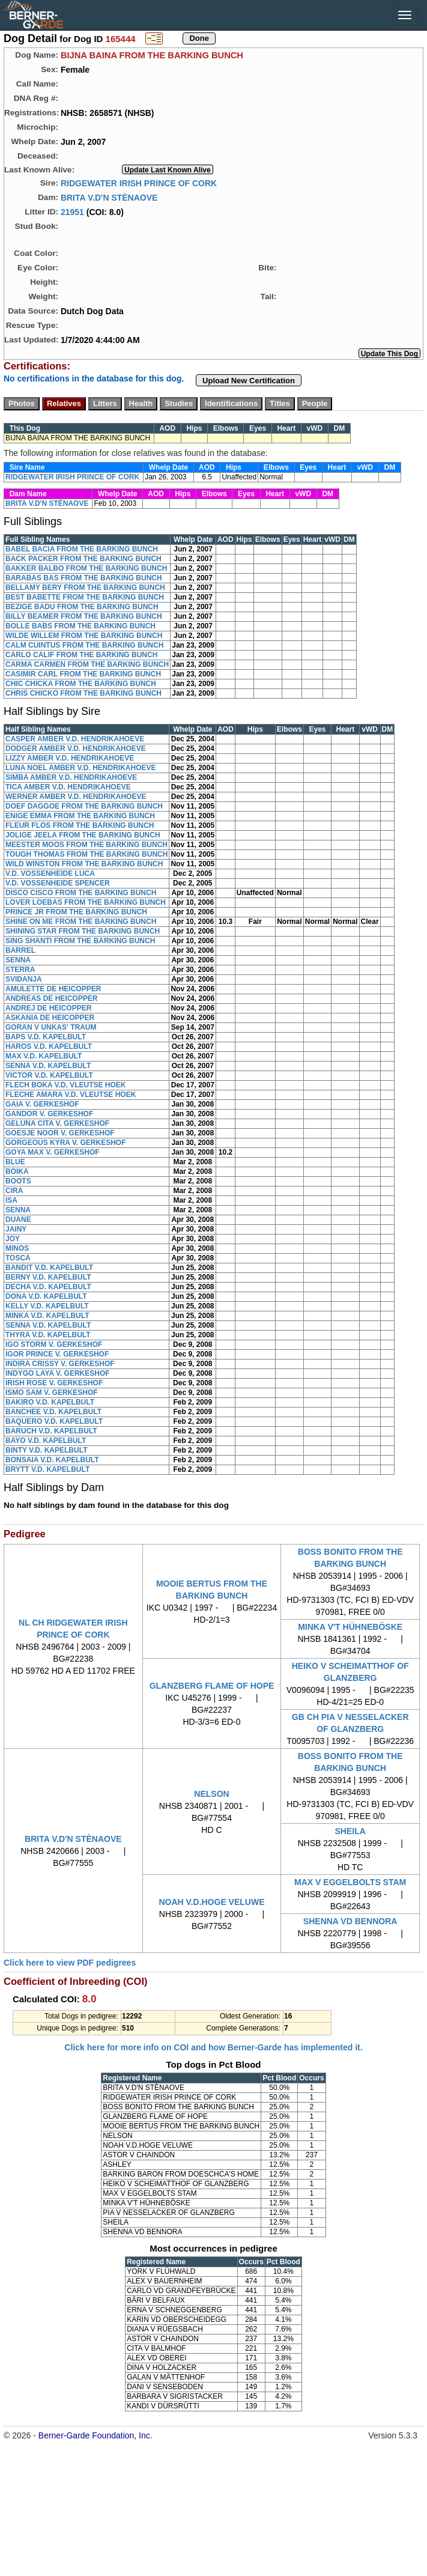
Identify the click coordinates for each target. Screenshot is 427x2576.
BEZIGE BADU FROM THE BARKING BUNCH (82, 607)
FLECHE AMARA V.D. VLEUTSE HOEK (70, 1094)
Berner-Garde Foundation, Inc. (95, 2435)
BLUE (15, 1162)
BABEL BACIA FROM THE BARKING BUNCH (81, 549)
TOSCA (18, 1258)
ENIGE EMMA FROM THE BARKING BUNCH (80, 816)
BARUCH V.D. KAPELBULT (51, 1431)
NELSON (211, 1794)
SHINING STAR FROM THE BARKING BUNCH (82, 931)
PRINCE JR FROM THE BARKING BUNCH (76, 912)
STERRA (20, 969)
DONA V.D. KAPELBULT (46, 1296)
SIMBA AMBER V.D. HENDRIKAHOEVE (71, 777)
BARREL (20, 950)
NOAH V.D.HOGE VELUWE (211, 1902)
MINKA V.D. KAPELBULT (47, 1315)
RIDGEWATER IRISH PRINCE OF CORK (139, 182)
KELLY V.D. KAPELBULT (47, 1306)
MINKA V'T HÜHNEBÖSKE (350, 1627)
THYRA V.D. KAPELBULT (48, 1335)
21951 (72, 211)
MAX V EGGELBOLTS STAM (350, 1882)
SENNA (18, 960)
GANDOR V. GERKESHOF (49, 1114)
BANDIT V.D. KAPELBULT (49, 1267)
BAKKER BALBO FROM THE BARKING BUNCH (86, 568)
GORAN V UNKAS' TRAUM (51, 1027)
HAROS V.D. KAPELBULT (48, 1046)
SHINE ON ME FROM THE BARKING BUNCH (80, 921)
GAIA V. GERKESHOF (42, 1104)
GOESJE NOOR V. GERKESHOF (60, 1133)
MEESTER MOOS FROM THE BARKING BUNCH (86, 844)
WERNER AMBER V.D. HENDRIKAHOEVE (75, 796)
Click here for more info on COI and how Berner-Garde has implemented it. (213, 2047)
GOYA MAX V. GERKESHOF (52, 1152)
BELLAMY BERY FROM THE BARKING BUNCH (85, 587)
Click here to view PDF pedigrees (70, 1962)
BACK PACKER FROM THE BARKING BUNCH (83, 558)
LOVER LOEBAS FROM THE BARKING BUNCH (85, 902)
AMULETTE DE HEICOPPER (53, 989)
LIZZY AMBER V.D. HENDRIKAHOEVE (69, 758)
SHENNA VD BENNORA (350, 1921)
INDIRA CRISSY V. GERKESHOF (60, 1363)
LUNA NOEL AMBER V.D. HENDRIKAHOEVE (80, 768)
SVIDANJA (23, 979)
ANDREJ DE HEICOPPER (48, 1008)
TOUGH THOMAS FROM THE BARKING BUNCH (86, 854)
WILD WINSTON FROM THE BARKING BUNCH (84, 864)
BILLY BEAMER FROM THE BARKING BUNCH (83, 616)
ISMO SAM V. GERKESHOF (51, 1392)
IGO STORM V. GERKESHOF (53, 1344)
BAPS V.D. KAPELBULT (45, 1037)
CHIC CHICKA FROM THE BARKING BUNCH (80, 683)
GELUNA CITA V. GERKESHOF (57, 1123)
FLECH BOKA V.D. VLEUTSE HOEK (65, 1085)
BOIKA (17, 1171)
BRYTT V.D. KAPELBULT (47, 1469)
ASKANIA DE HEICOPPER (49, 1017)
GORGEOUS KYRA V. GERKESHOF (65, 1142)
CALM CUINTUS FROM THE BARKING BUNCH (84, 645)
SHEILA (350, 1831)
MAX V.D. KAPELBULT (43, 1056)
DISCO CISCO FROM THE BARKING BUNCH (80, 893)
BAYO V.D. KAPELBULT (45, 1440)
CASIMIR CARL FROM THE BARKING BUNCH (83, 674)
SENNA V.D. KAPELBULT (48, 1066)
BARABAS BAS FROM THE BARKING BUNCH (83, 578)
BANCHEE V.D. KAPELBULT (53, 1412)
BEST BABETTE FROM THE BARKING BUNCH (84, 597)
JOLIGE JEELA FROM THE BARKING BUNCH (82, 835)
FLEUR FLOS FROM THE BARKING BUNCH (79, 825)
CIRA (14, 1190)
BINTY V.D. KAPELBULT (46, 1450)
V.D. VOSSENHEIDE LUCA (50, 873)
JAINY (15, 1229)
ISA (11, 1200)
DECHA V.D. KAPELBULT (48, 1287)
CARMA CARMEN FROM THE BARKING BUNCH (87, 664)
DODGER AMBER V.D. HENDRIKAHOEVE (75, 748)
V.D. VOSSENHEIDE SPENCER (57, 883)
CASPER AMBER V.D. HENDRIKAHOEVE (74, 739)
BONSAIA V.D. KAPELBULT (52, 1460)
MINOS (17, 1248)
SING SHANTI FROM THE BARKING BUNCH (80, 941)
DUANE (18, 1219)
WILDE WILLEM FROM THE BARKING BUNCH (83, 635)
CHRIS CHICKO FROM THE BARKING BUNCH (83, 693)
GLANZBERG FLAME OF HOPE (212, 1685)
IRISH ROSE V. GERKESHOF (54, 1383)
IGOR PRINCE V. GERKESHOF (57, 1354)
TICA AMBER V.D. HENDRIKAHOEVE (68, 787)
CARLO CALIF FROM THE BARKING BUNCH (81, 655)
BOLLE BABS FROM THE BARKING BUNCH (80, 626)
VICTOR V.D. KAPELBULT (49, 1075)
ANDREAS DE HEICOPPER (51, 998)
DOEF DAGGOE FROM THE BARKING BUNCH (84, 806)
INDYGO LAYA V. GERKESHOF (57, 1373)
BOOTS (18, 1181)
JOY (12, 1239)
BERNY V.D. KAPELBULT (48, 1277)
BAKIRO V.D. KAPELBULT (49, 1402)
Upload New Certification (248, 380)
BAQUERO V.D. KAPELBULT (54, 1421)
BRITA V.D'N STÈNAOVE (109, 197)
